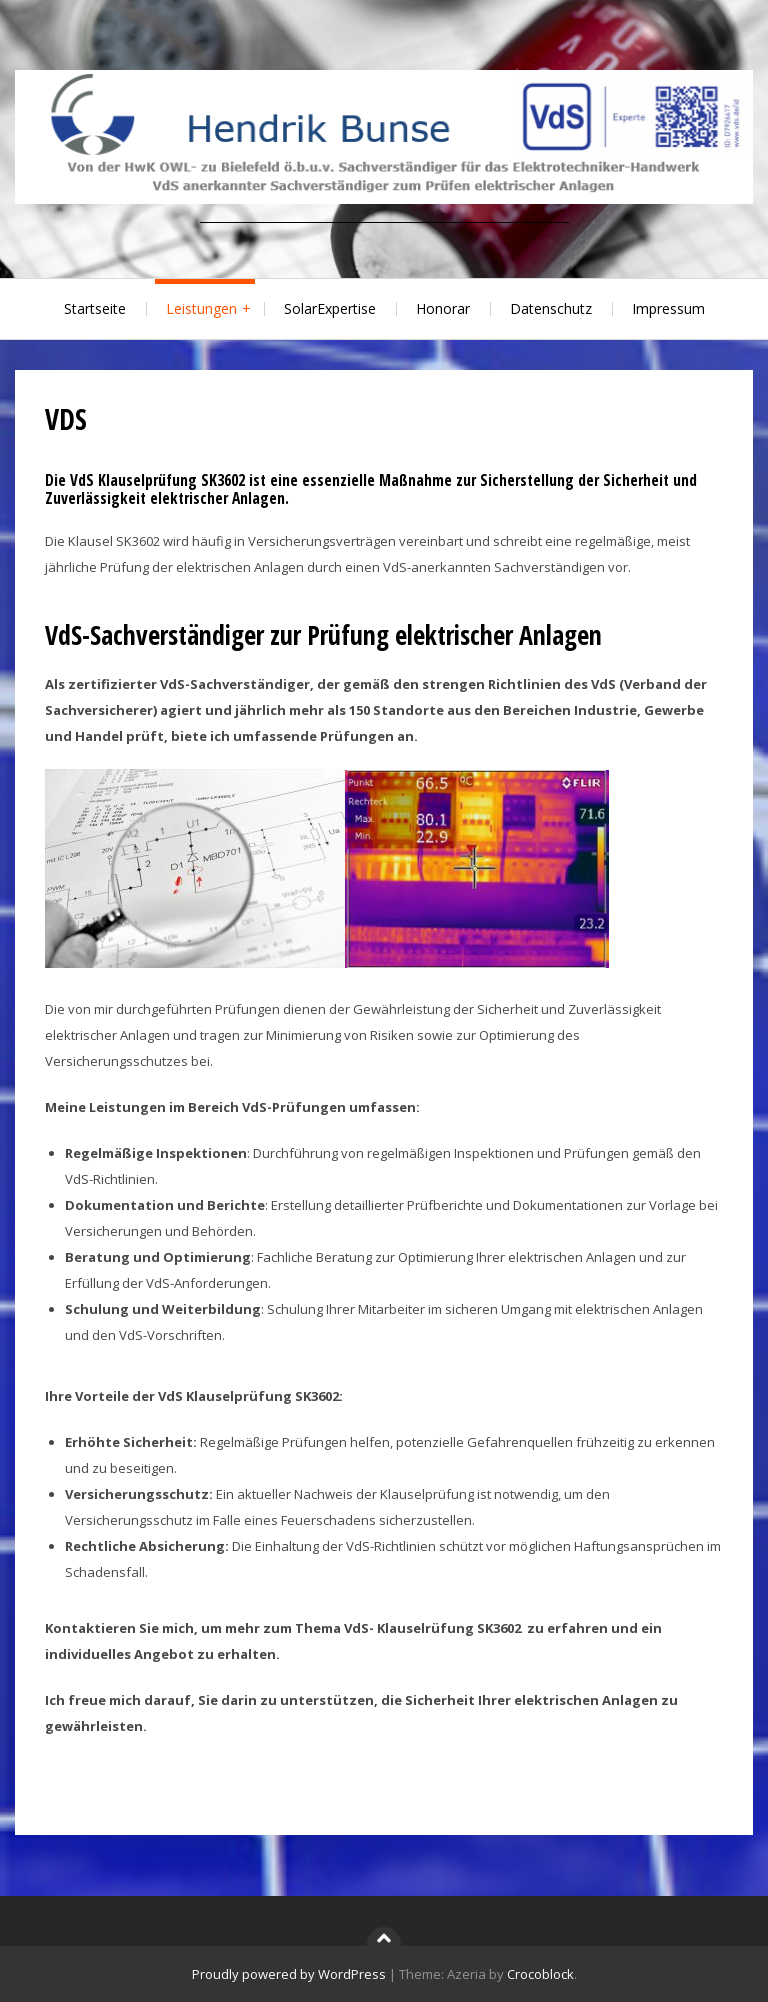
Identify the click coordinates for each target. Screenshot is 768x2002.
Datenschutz (551, 308)
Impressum (668, 308)
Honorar (443, 308)
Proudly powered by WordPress (289, 1974)
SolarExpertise (330, 308)
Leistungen (201, 308)
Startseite (95, 308)
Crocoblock (540, 1974)
